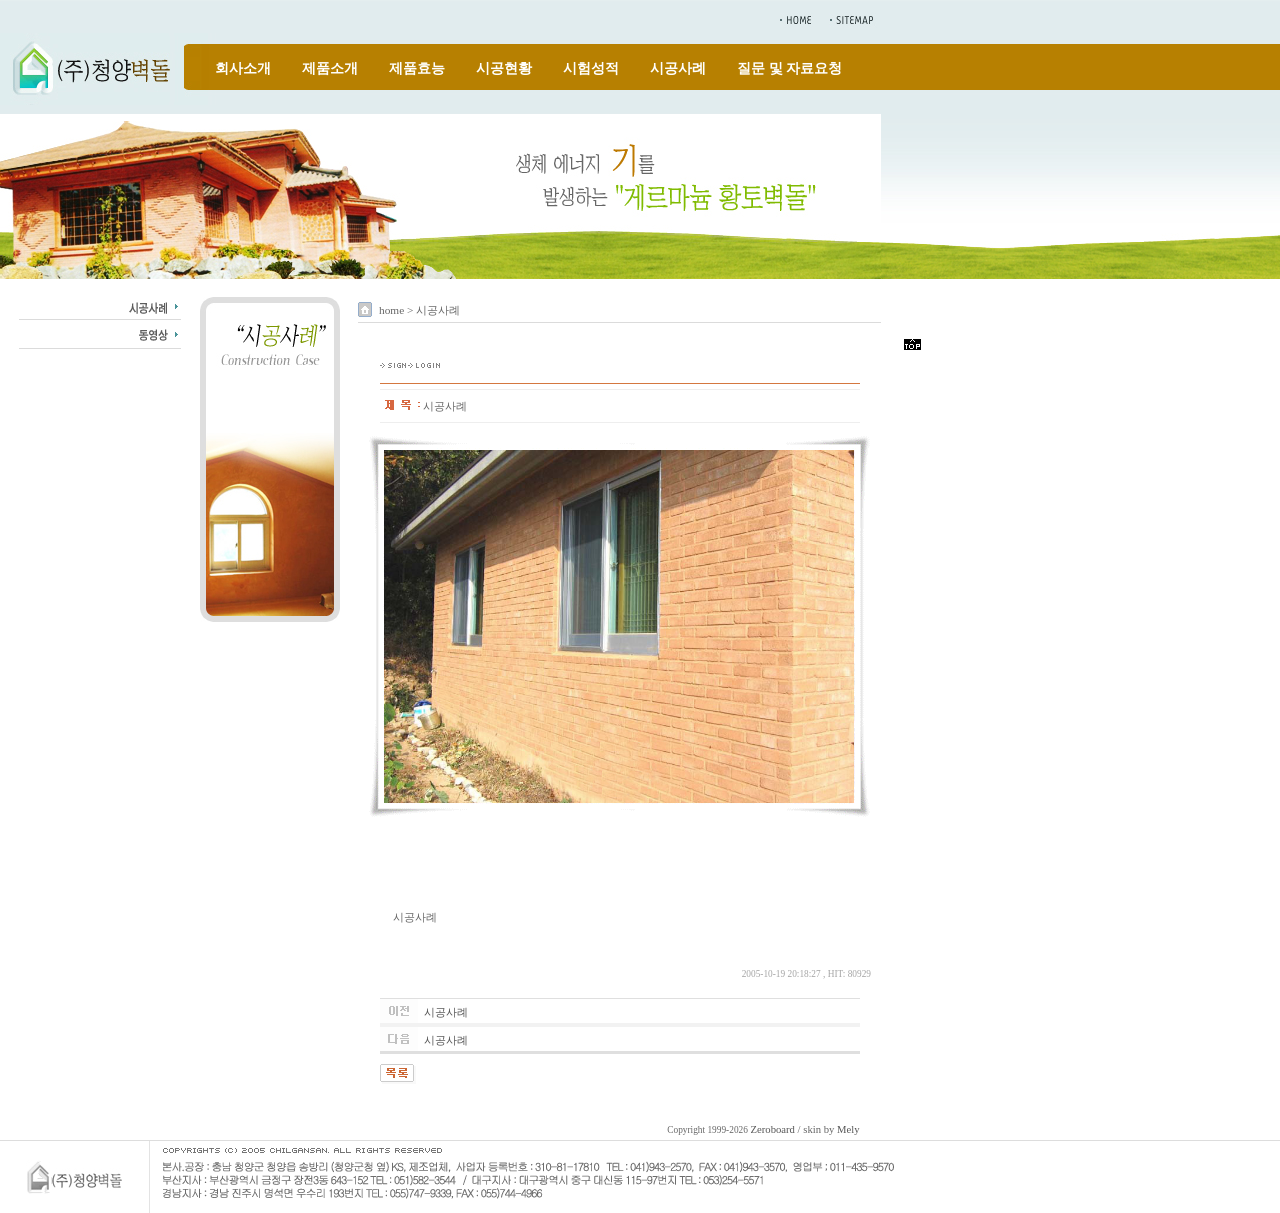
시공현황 (504, 68)
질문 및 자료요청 (789, 68)
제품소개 (330, 68)
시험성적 (591, 68)
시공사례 (678, 68)
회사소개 (243, 68)
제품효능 (417, 68)
